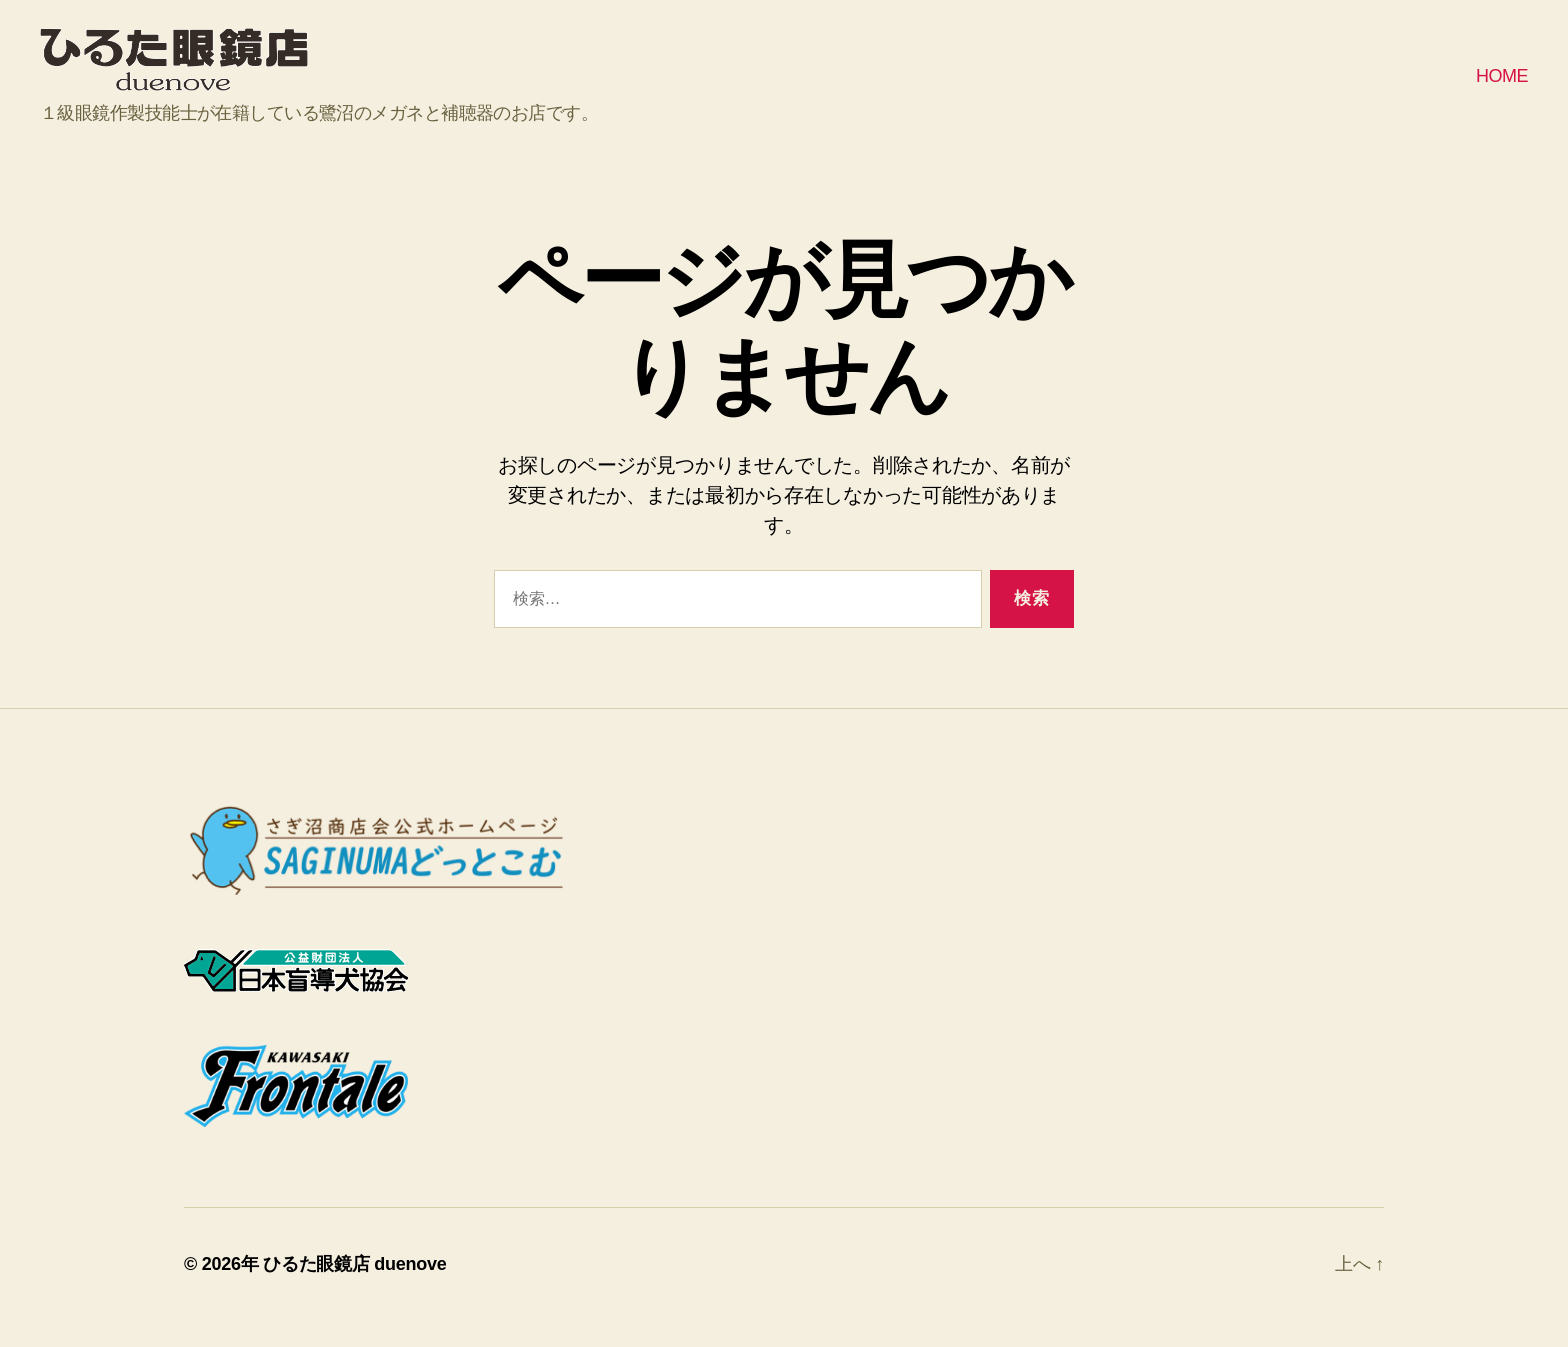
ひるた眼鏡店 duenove (354, 1290)
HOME (1502, 89)
